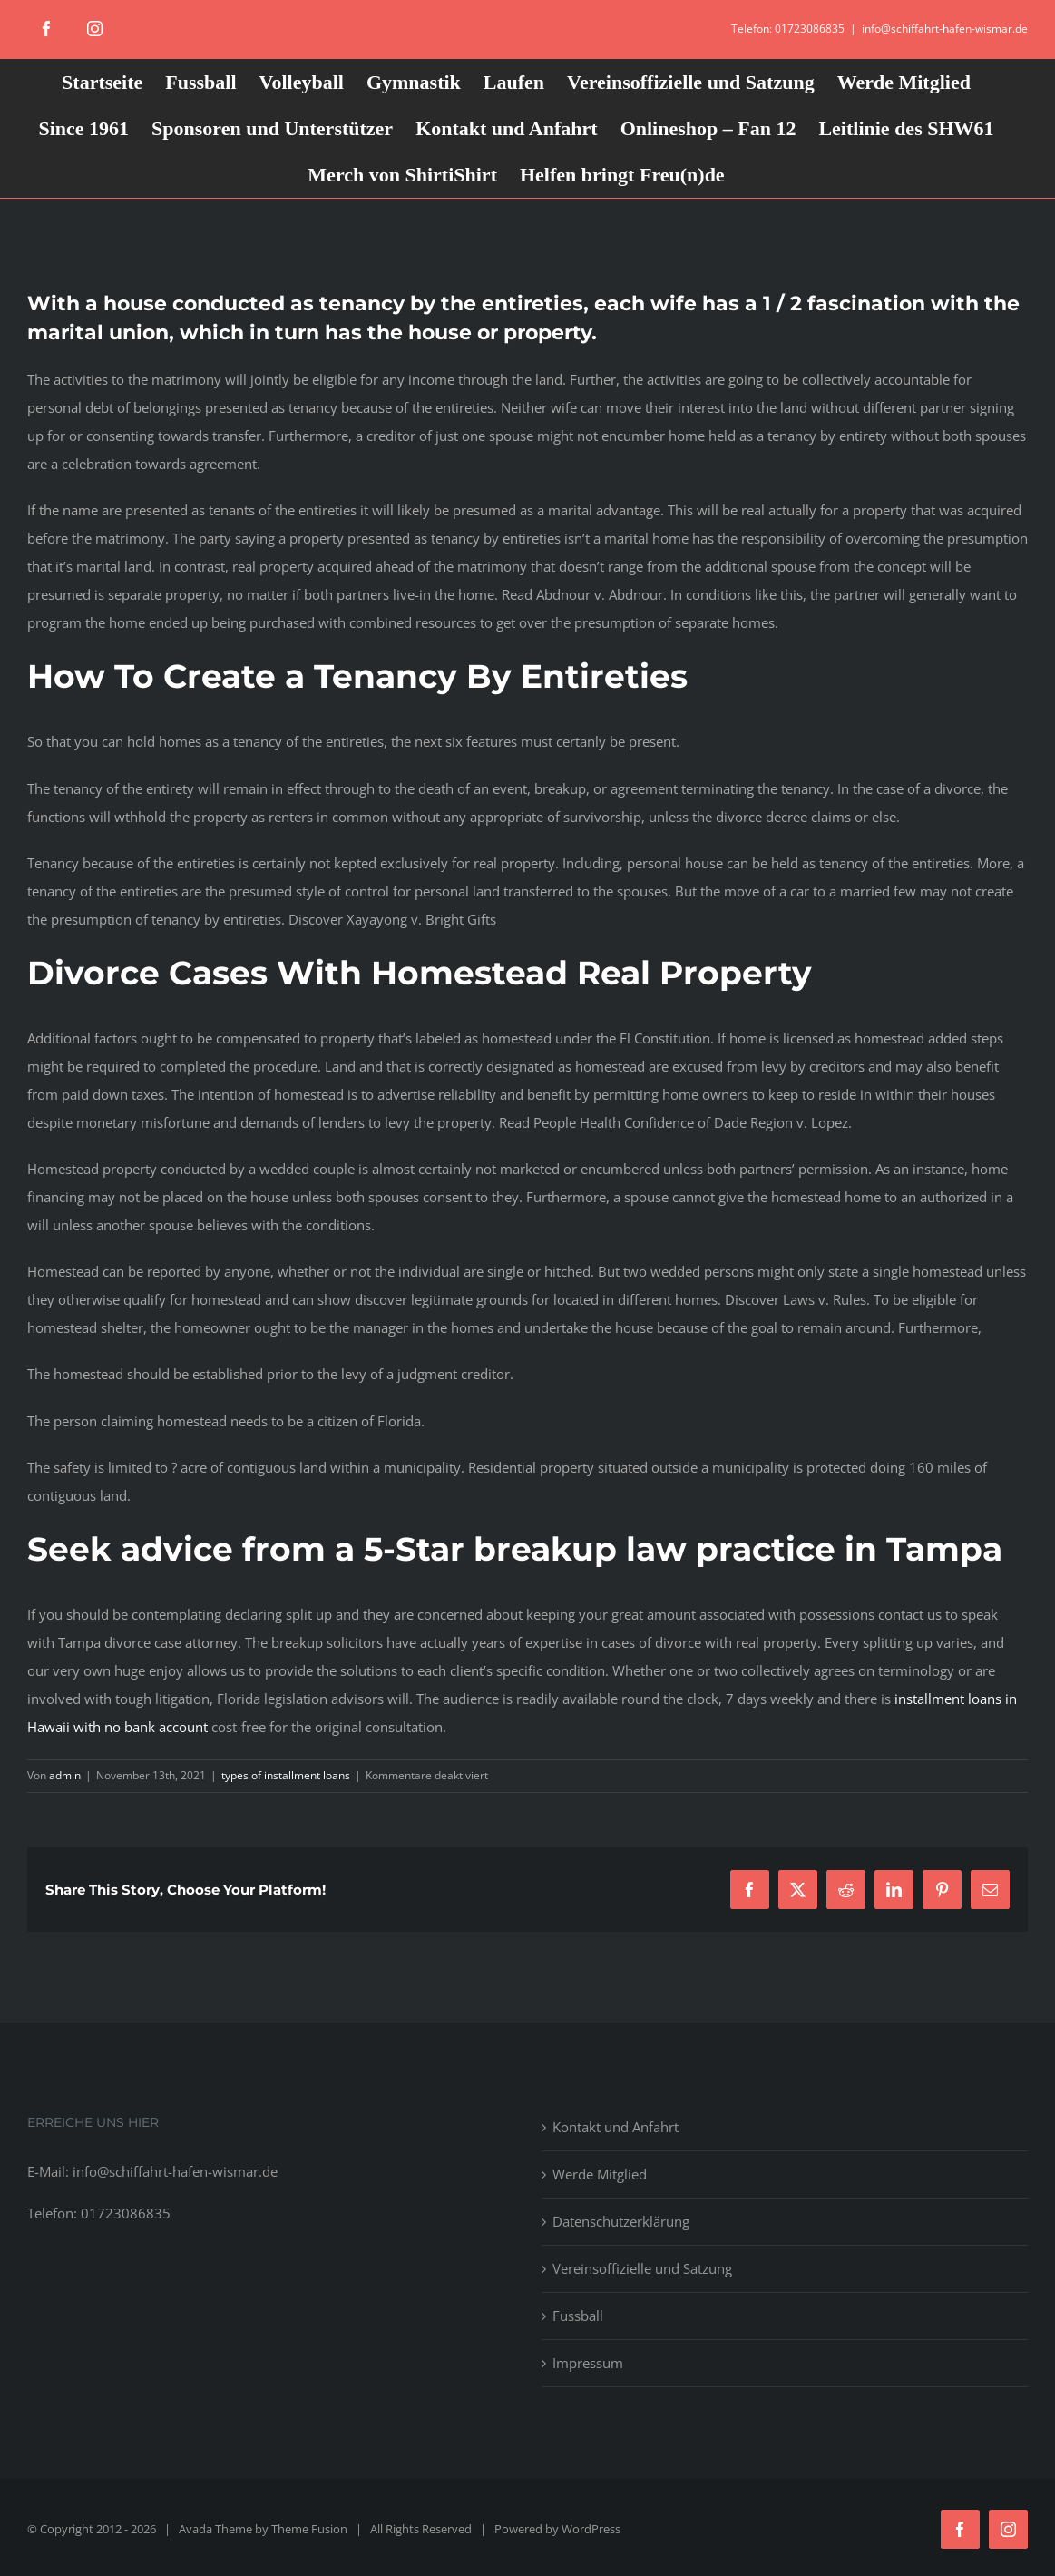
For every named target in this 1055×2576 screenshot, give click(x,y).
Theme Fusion (309, 2529)
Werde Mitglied (599, 2174)
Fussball (577, 2316)
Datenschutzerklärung (620, 2221)
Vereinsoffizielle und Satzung (642, 2268)
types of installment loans (285, 1775)
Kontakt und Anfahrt (615, 2127)
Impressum (587, 2363)
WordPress (591, 2529)
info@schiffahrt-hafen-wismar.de (945, 28)
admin (65, 1775)
